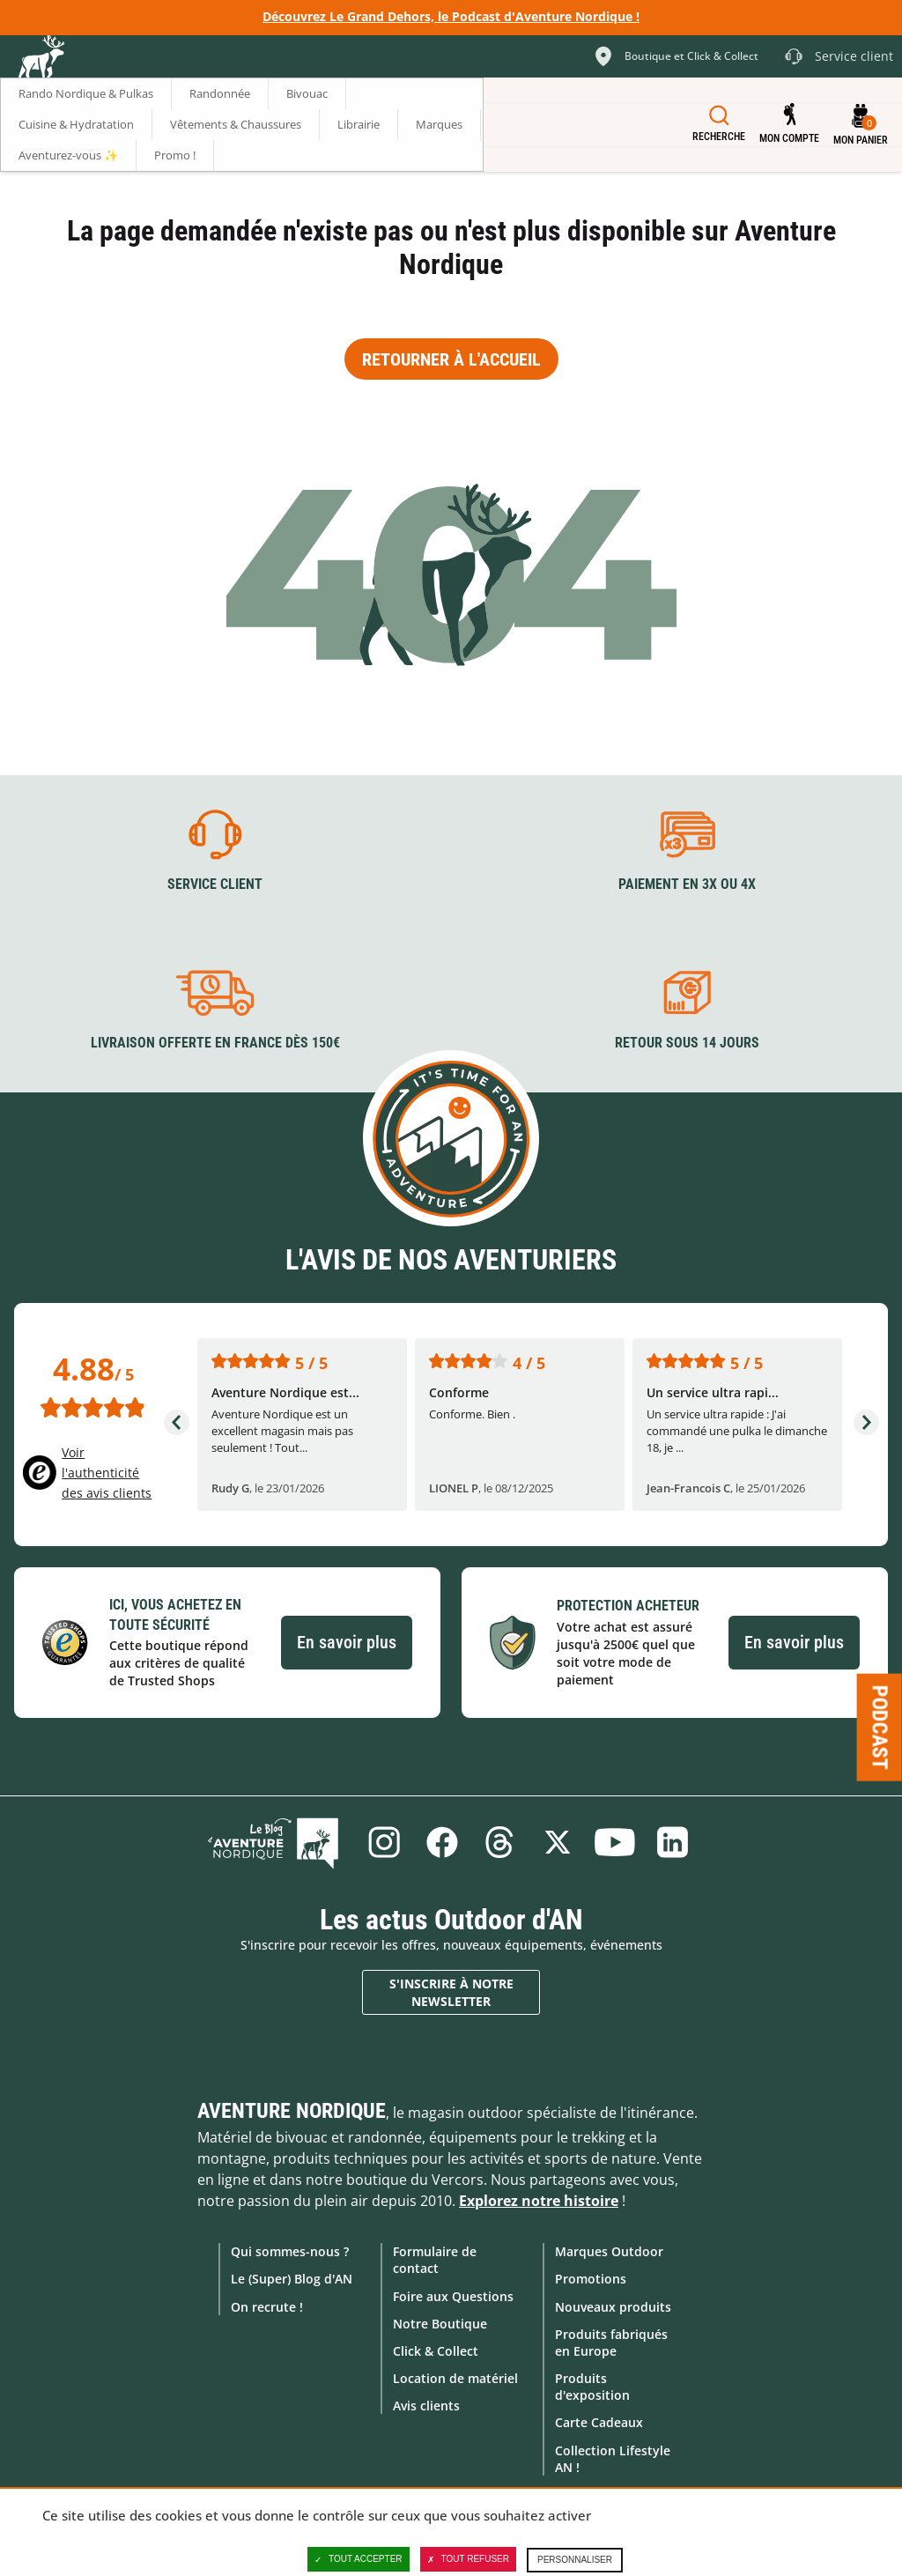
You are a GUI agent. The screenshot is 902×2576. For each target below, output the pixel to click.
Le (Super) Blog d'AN (291, 2278)
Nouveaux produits (613, 2306)
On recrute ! (267, 2306)
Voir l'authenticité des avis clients (107, 1471)
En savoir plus (346, 1642)
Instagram (383, 1842)
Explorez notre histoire (538, 2200)
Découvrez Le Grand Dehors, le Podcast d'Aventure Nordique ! (451, 16)
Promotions (590, 2278)
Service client (214, 884)
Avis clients (426, 2405)
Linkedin (674, 1842)
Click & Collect (435, 2350)
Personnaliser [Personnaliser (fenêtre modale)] (574, 2560)
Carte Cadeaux (599, 2422)
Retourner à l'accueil (451, 359)
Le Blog (276, 1842)
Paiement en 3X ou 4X (687, 884)
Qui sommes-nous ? (290, 2251)
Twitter (558, 1842)
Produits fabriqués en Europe (611, 2341)
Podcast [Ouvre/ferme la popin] (880, 1727)
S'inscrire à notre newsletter (451, 1991)
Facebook (441, 1842)
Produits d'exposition (592, 2386)
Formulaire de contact (435, 2259)
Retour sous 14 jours (687, 1042)
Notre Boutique (440, 2322)
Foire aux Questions (453, 2295)
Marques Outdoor (609, 2251)
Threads (499, 1842)
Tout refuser (468, 2559)
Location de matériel (455, 2378)
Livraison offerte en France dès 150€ (215, 1042)
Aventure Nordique (291, 2111)
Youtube (616, 1842)
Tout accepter (358, 2559)
